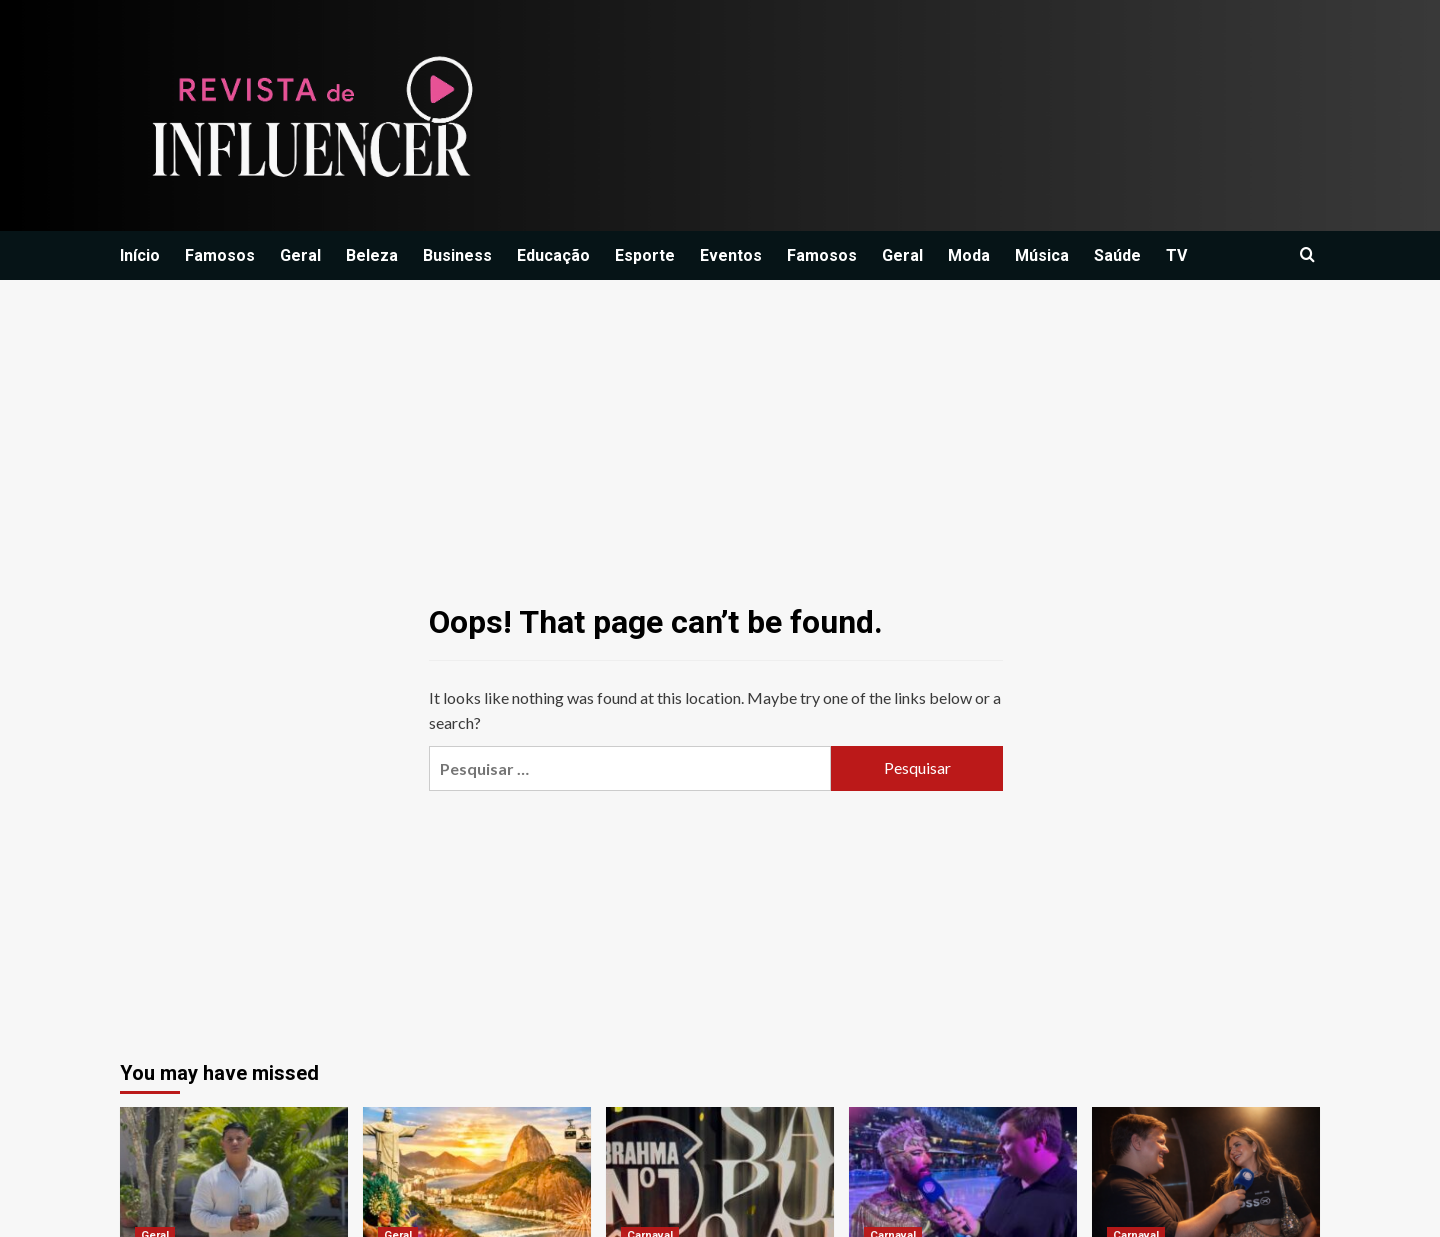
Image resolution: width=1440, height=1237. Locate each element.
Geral (300, 255)
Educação (553, 255)
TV (1176, 255)
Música (1042, 255)
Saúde (1117, 255)
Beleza (372, 255)
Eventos (731, 255)
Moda (969, 255)
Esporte (645, 255)
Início (140, 255)
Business (457, 255)
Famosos (220, 255)
